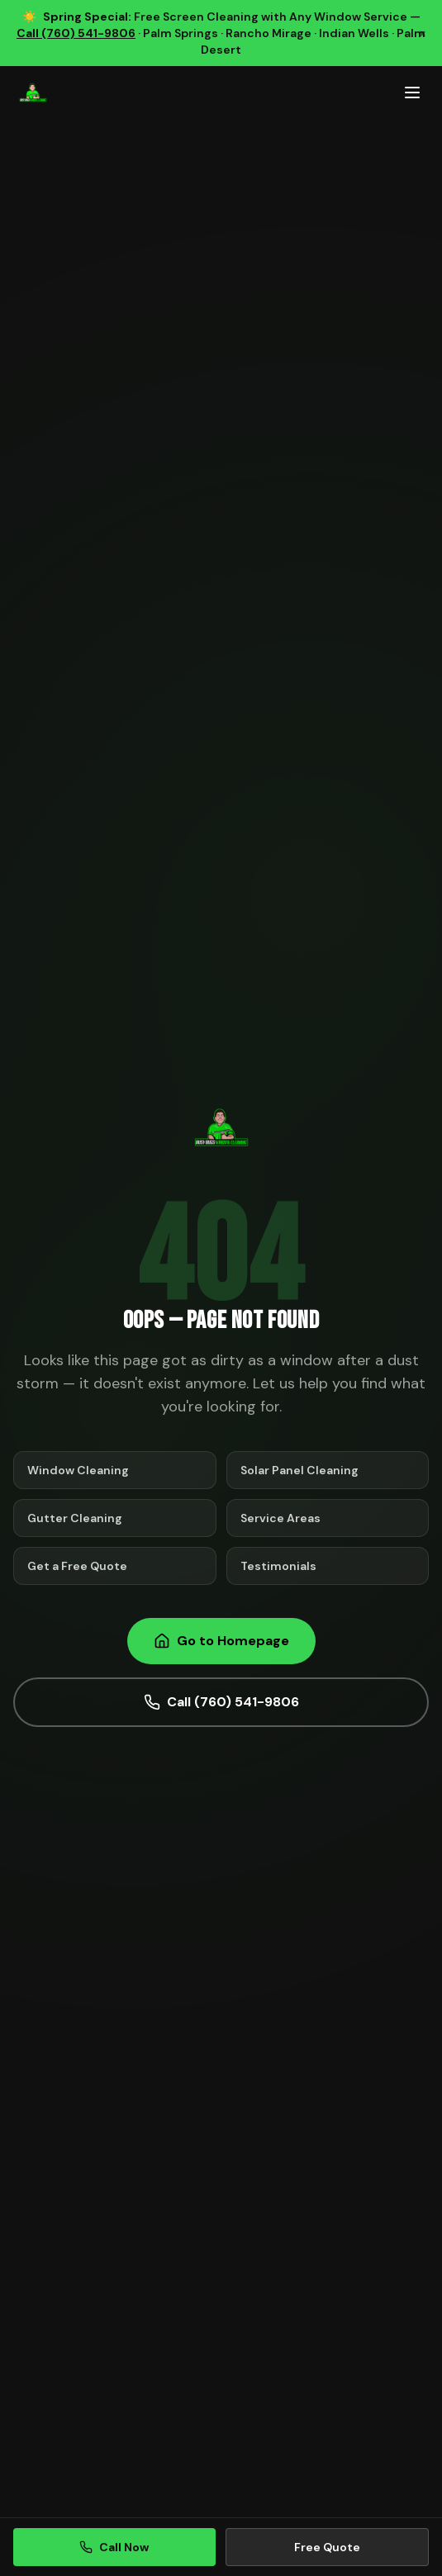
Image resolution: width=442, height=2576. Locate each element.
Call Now (114, 2547)
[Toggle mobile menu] (412, 92)
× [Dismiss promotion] (422, 33)
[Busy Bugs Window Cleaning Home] (33, 92)
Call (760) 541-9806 (76, 33)
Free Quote (327, 2547)
